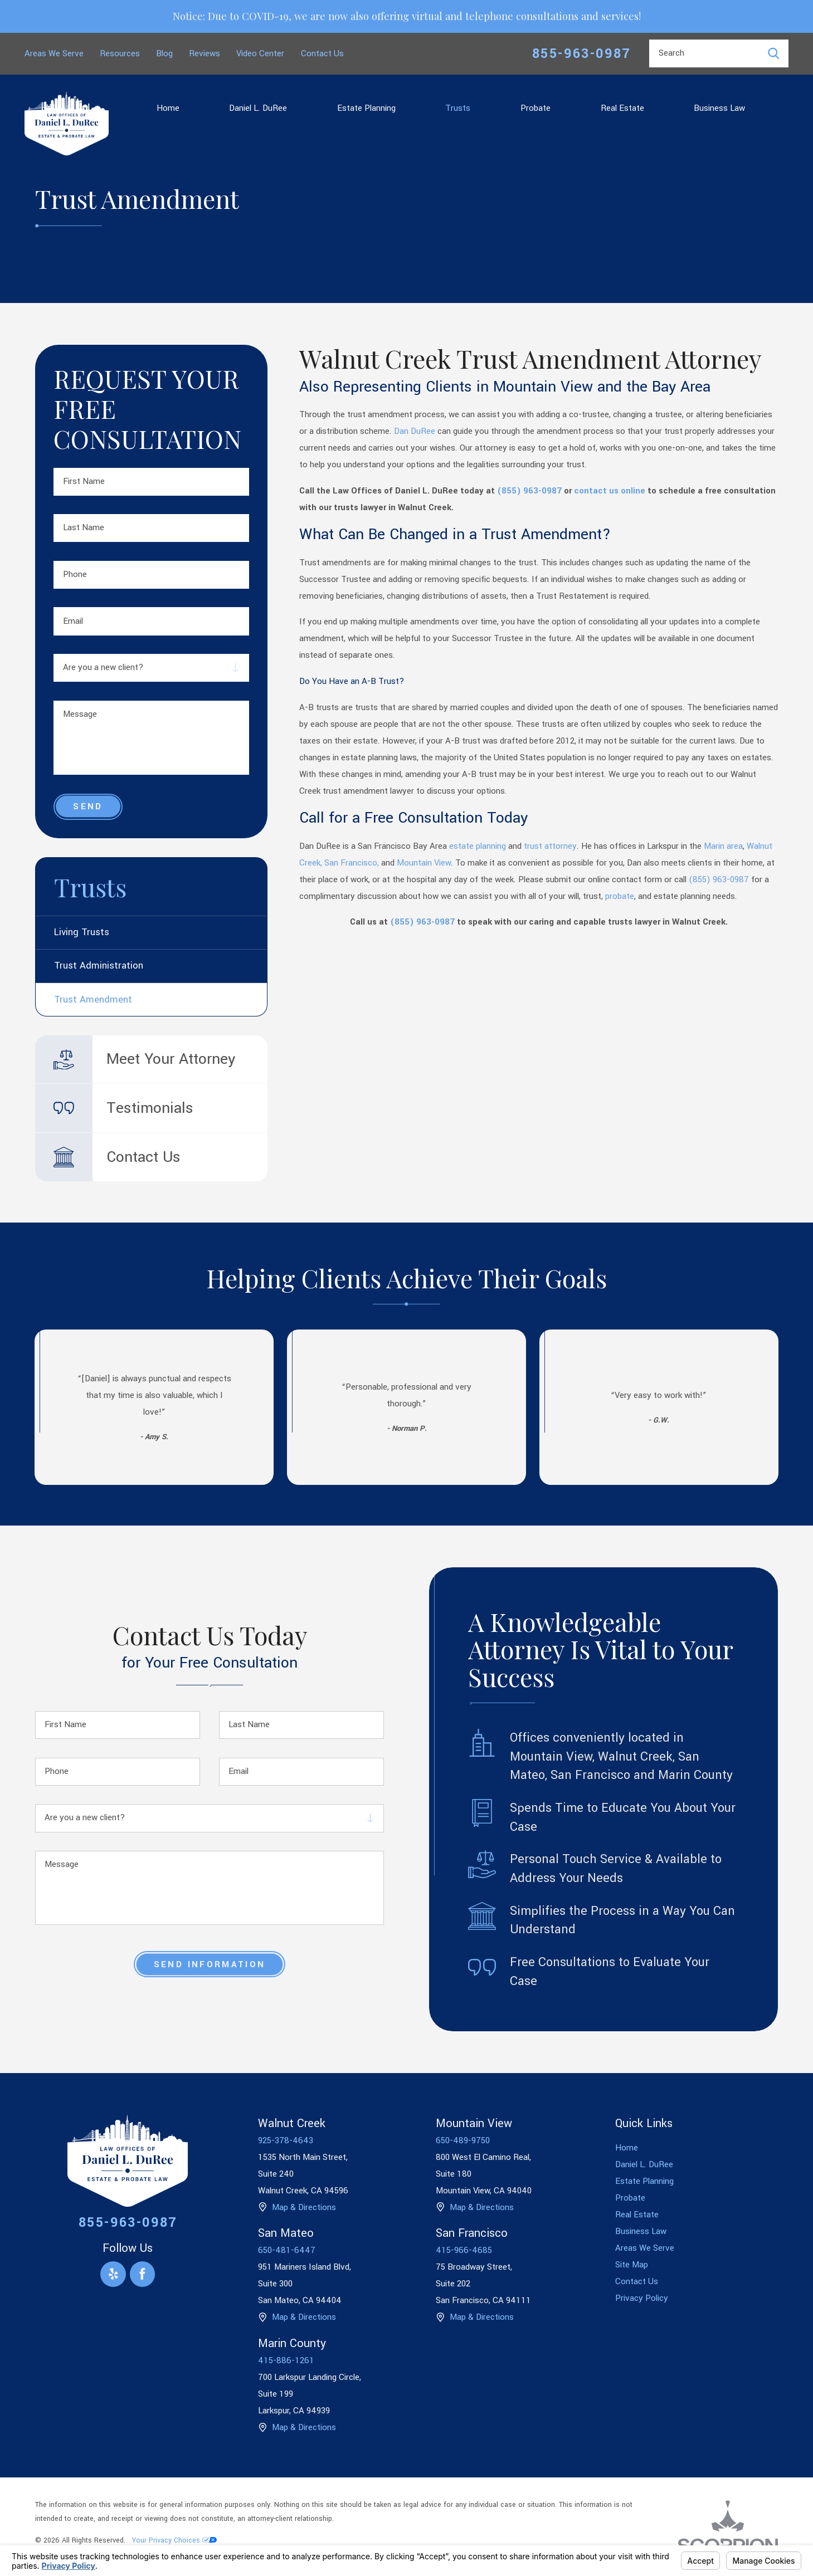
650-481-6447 (286, 2250)
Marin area (723, 846)
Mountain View (424, 863)
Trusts (457, 108)
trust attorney (550, 846)
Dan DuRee (414, 431)
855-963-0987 (581, 53)
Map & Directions (304, 2207)
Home (168, 108)
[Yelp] (113, 2274)
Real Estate (622, 108)
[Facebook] (142, 2274)
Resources (120, 53)
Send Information (209, 1964)
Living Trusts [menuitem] (81, 932)
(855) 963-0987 (529, 491)
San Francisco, (351, 863)
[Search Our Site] (774, 54)
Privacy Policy (641, 2298)
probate (619, 896)
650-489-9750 (463, 2140)
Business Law (719, 108)
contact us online (609, 491)
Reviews (204, 53)
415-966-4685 (464, 2250)
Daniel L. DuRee (258, 108)
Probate (535, 108)
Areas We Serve (54, 53)
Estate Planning (366, 108)
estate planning (478, 846)
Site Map (631, 2265)
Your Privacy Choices (174, 2540)
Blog (164, 53)
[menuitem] (168, 108)
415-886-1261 (286, 2360)
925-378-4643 (285, 2140)
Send (88, 806)
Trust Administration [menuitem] (98, 966)
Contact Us (322, 53)
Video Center (260, 53)
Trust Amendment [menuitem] (93, 999)
